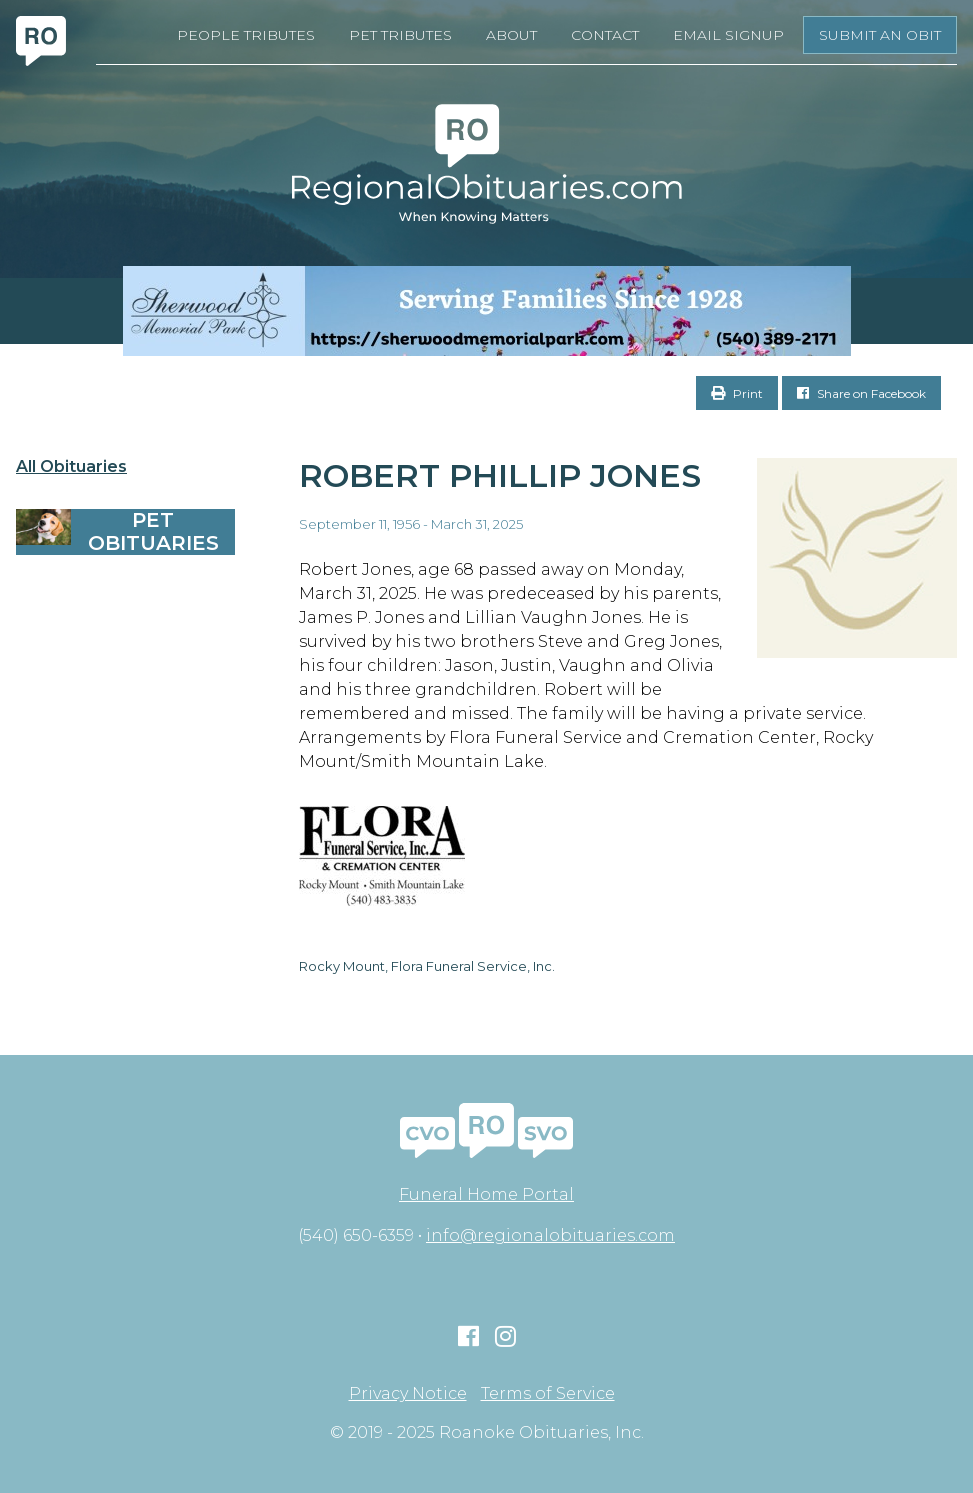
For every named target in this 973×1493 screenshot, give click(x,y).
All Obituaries (71, 467)
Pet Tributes (400, 35)
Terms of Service (548, 1394)
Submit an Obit (880, 35)
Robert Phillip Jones (500, 475)
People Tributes (246, 35)
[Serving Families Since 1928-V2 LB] (486, 311)
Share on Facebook (861, 393)
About (511, 35)
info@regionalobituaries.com (550, 1235)
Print (737, 393)
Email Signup (728, 35)
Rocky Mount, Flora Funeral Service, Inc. (427, 966)
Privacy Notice (408, 1394)
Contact (605, 35)
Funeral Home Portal (486, 1194)
